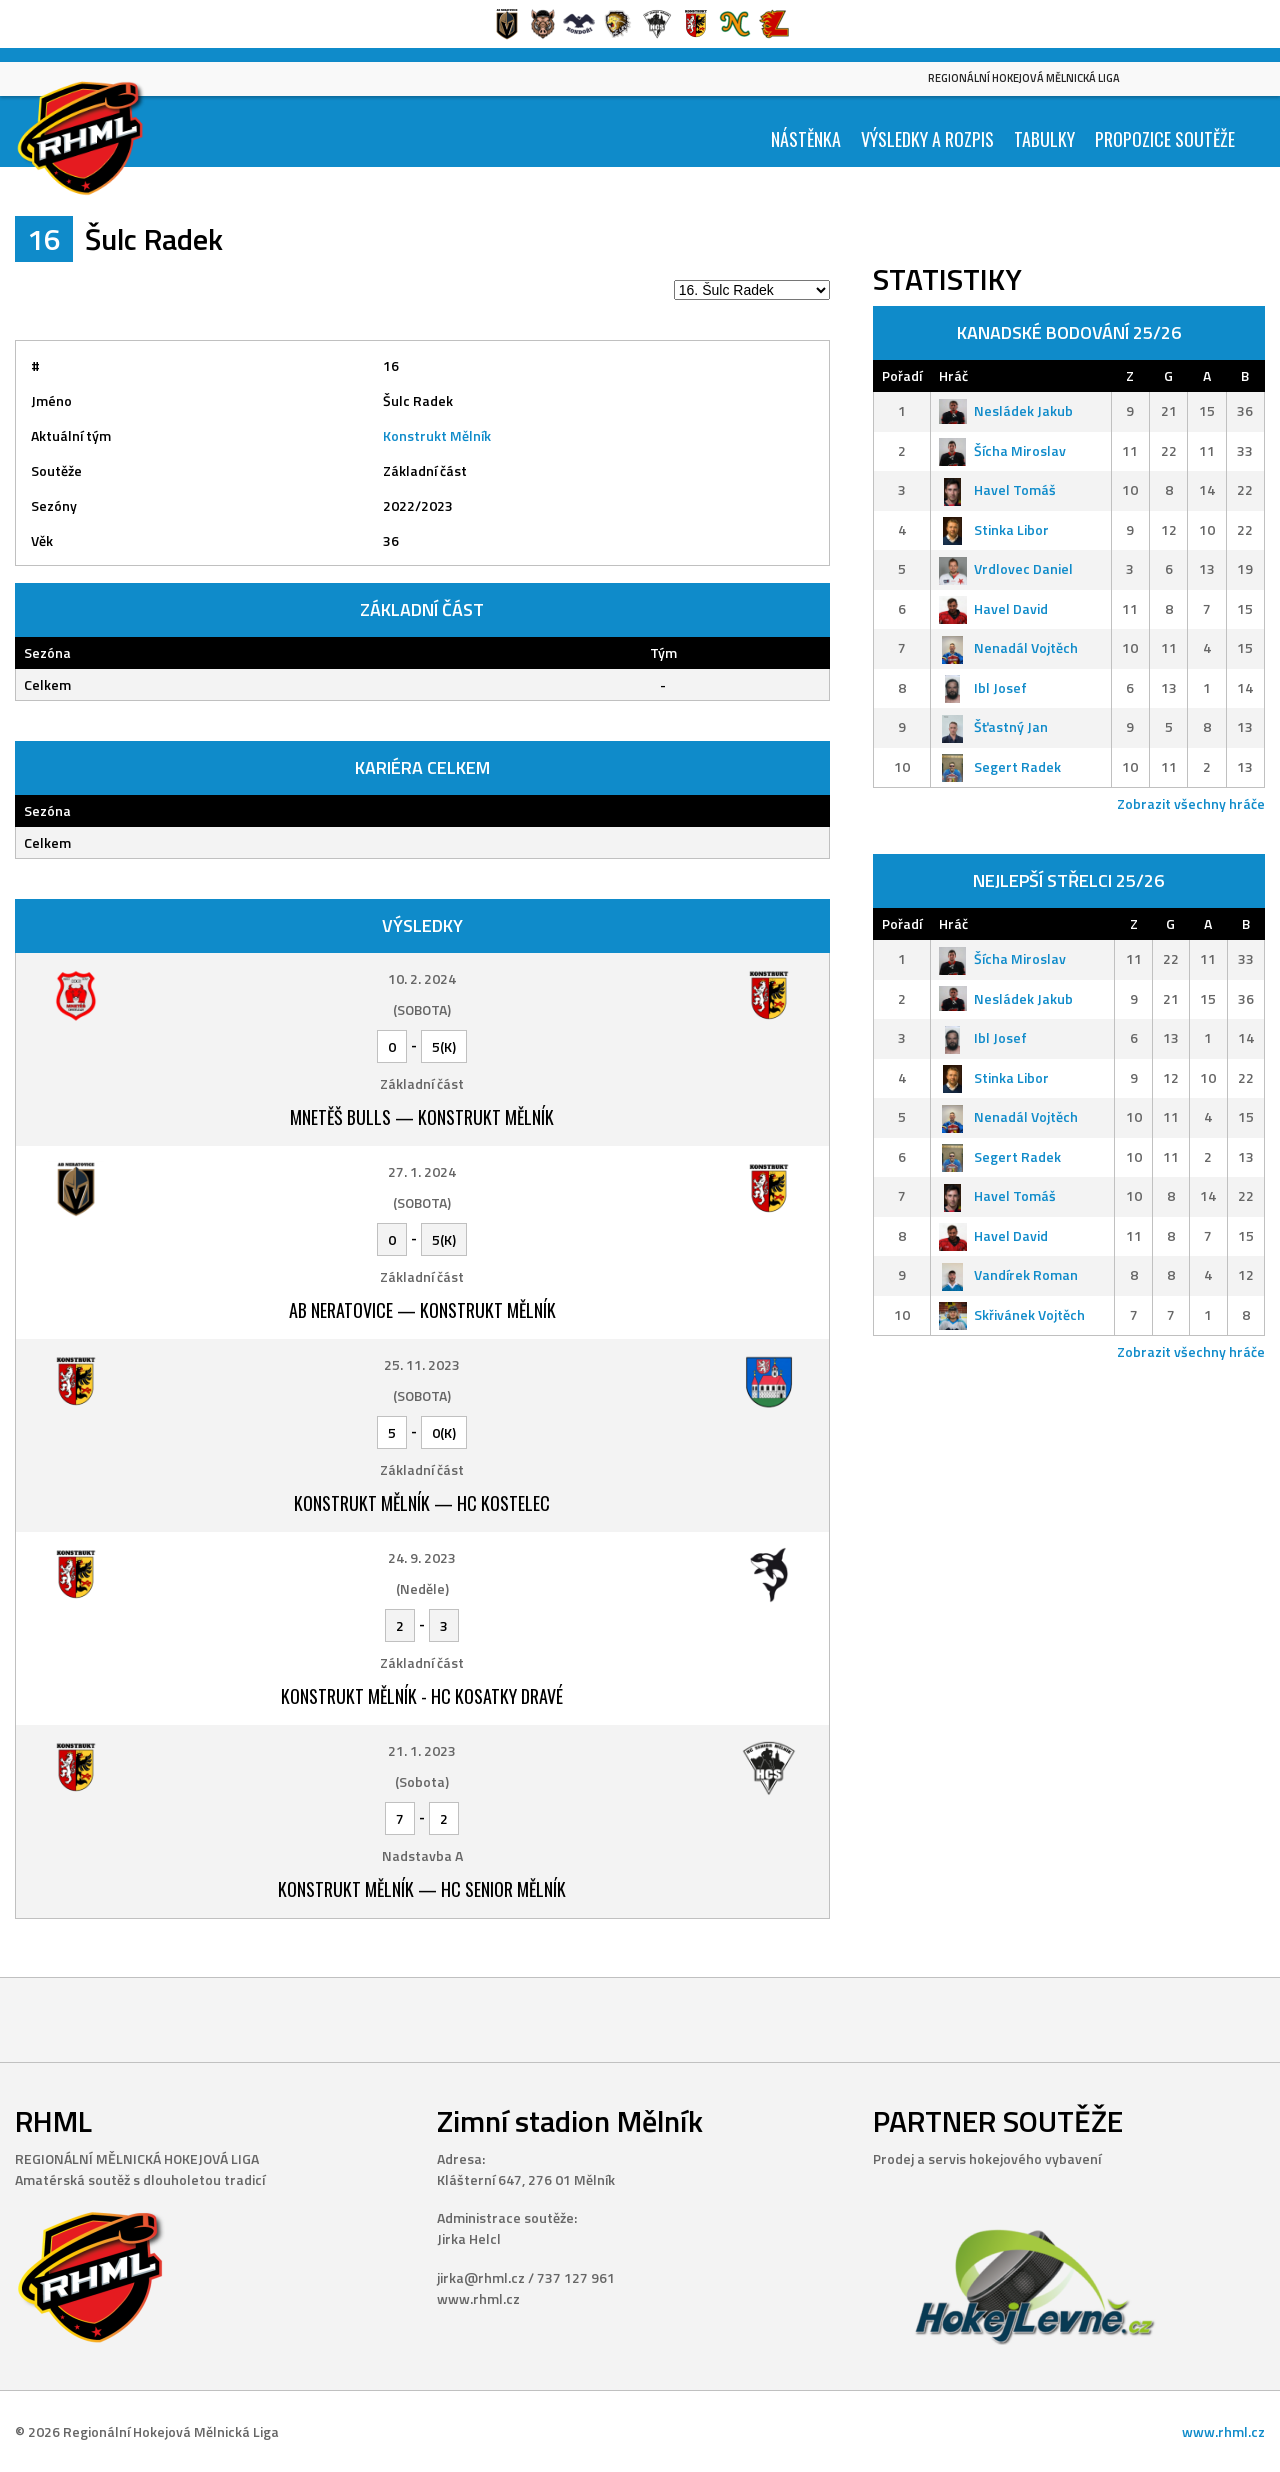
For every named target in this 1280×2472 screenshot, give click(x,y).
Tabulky (1044, 139)
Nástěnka (806, 139)
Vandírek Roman (1008, 1274)
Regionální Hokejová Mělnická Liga (1024, 78)
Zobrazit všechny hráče (1191, 803)
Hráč (953, 375)
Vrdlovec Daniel (1006, 568)
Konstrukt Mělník (437, 435)
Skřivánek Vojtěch (1012, 1314)
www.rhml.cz (1223, 2431)
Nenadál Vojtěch (1008, 647)
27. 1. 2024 (422, 1171)
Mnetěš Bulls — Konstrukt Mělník (422, 1117)
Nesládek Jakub (1006, 410)
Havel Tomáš (997, 489)
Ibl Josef (983, 687)
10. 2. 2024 (422, 978)
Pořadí (902, 375)
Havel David (993, 608)
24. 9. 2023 (422, 1557)
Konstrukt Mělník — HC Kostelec (422, 1503)
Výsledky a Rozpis (927, 139)
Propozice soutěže (1165, 139)
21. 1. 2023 (422, 1750)
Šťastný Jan (993, 726)
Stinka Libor (994, 529)
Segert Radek (1000, 766)
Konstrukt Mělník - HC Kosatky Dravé (422, 1696)
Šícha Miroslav (1002, 450)
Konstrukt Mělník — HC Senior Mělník (422, 1889)
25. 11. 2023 (422, 1364)
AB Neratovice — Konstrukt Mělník (422, 1310)
